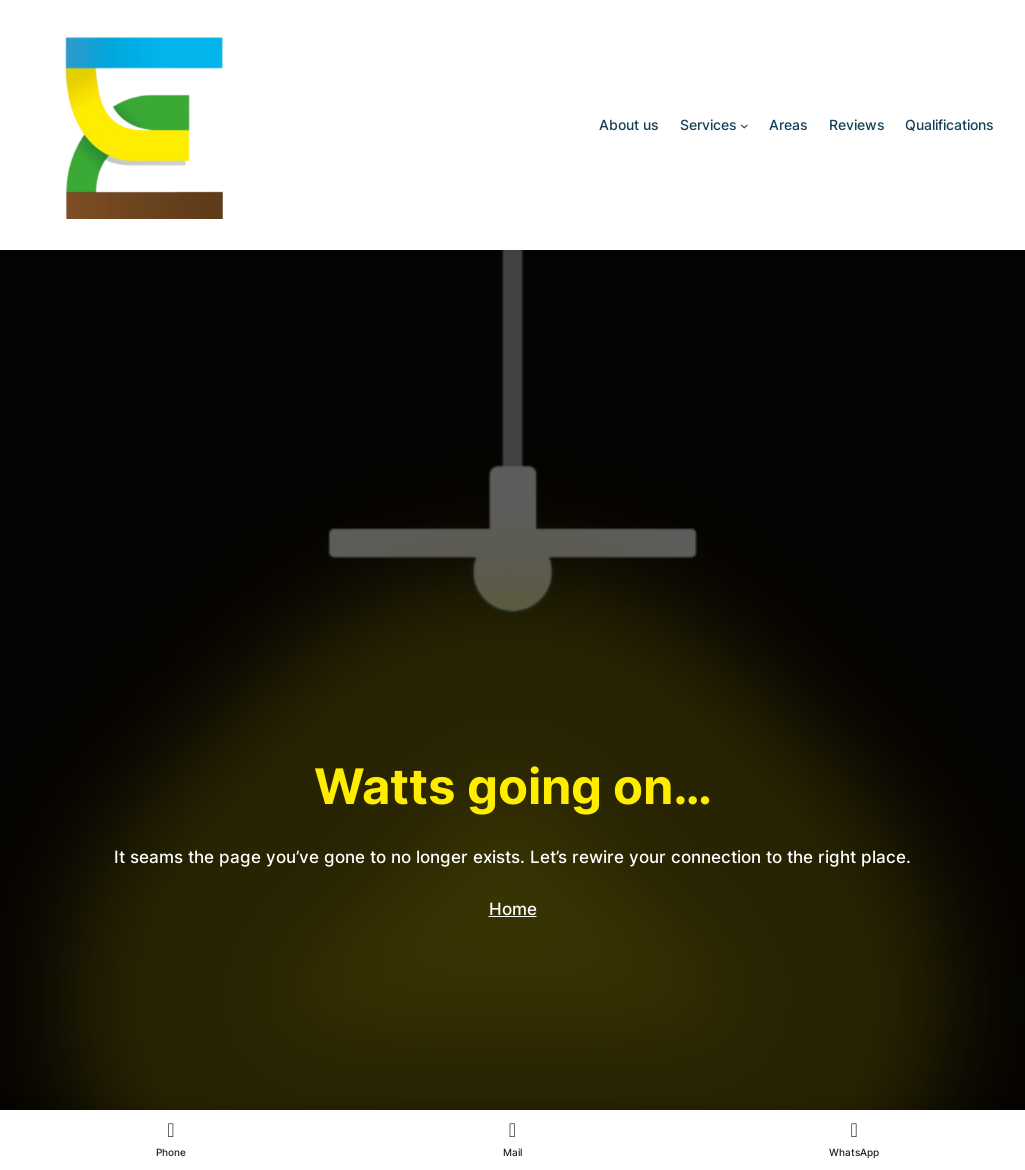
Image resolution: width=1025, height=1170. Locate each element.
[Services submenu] (744, 125)
